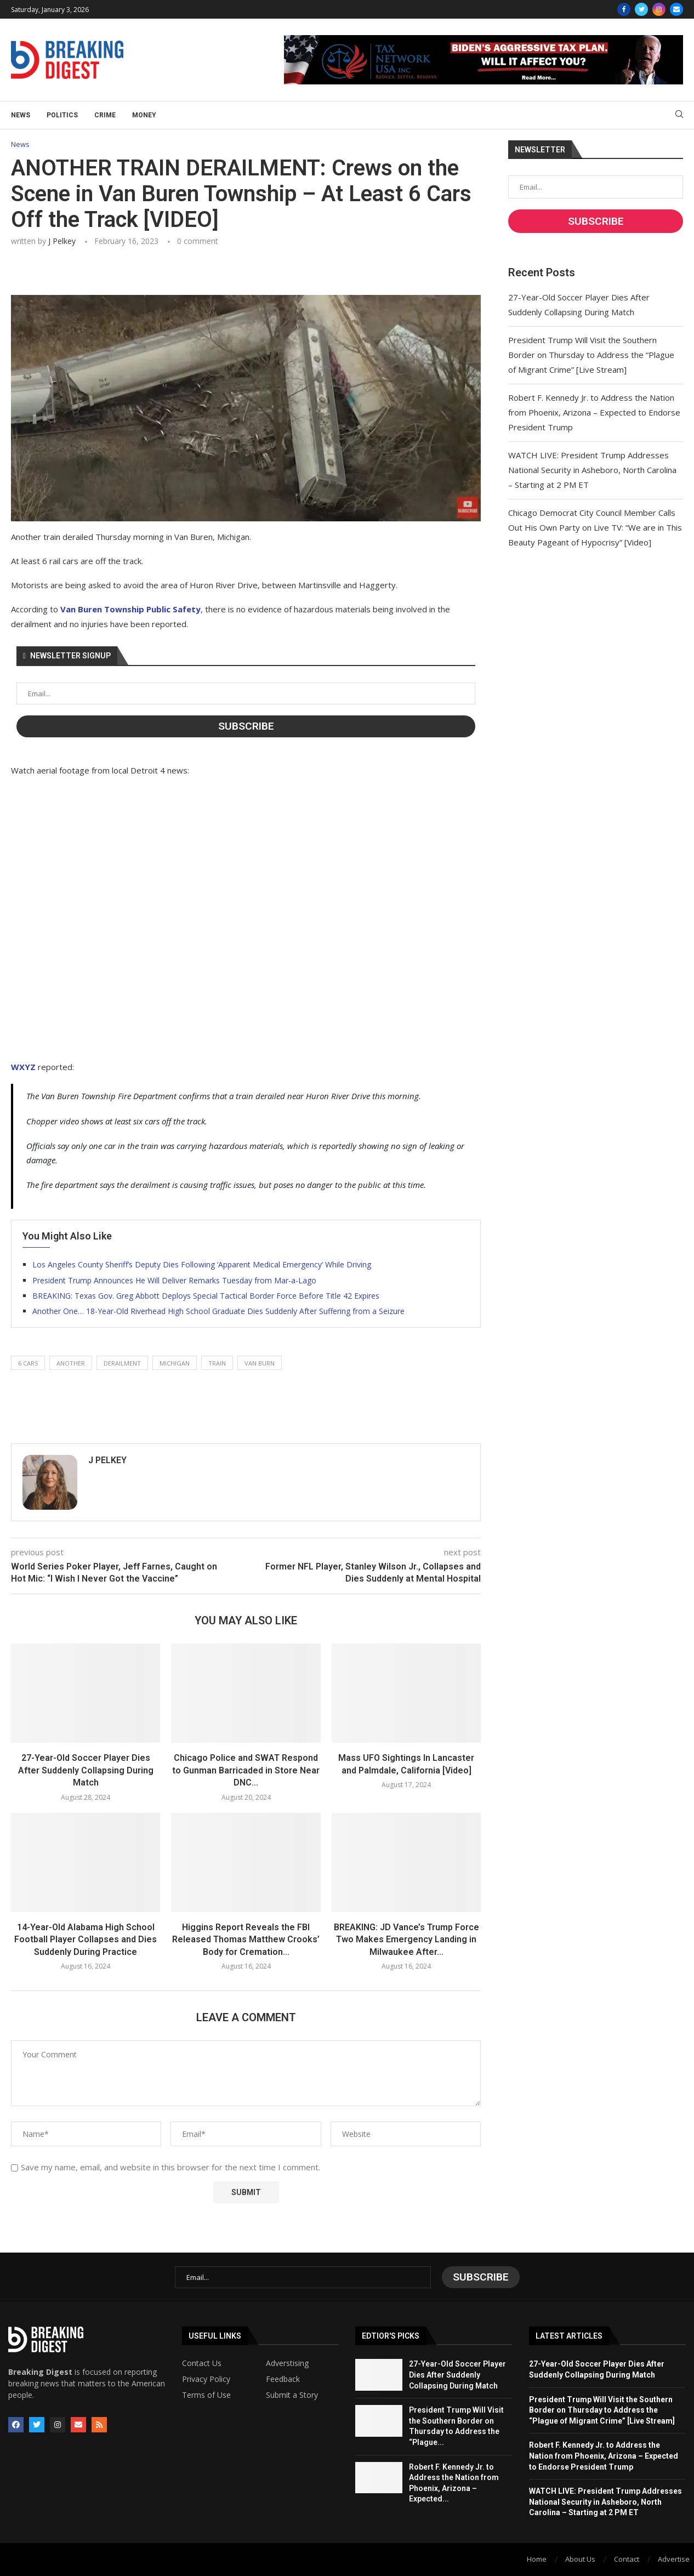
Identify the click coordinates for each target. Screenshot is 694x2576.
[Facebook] (623, 9)
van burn (259, 1363)
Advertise (674, 2559)
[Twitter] (641, 9)
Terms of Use (206, 2395)
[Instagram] (658, 9)
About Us (580, 2559)
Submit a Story (292, 2395)
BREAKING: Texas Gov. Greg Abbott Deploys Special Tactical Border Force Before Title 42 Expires (205, 1295)
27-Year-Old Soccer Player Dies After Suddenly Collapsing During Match (85, 1770)
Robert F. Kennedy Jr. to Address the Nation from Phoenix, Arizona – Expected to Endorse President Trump (594, 412)
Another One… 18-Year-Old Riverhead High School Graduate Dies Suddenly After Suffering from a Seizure (218, 1311)
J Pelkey (62, 241)
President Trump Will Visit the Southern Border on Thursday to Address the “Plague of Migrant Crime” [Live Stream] (591, 354)
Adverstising (287, 2363)
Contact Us (201, 2363)
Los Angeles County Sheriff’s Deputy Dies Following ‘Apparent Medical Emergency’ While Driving (201, 1264)
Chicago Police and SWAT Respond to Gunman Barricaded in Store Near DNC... (246, 1770)
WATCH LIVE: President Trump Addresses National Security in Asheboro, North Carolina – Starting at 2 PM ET (592, 470)
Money (144, 115)
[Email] (676, 9)
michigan (175, 1363)
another (70, 1363)
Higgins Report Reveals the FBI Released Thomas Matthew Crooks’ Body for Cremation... (246, 1939)
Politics (62, 115)
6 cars (28, 1363)
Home (537, 2559)
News (20, 115)
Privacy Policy (206, 2379)
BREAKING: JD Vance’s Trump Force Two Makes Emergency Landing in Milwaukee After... (406, 1939)
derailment (122, 1363)
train (217, 1363)
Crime (105, 115)
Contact (626, 2559)
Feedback (283, 2379)
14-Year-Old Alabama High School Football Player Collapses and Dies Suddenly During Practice (85, 1939)
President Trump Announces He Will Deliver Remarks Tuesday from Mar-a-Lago (174, 1280)
